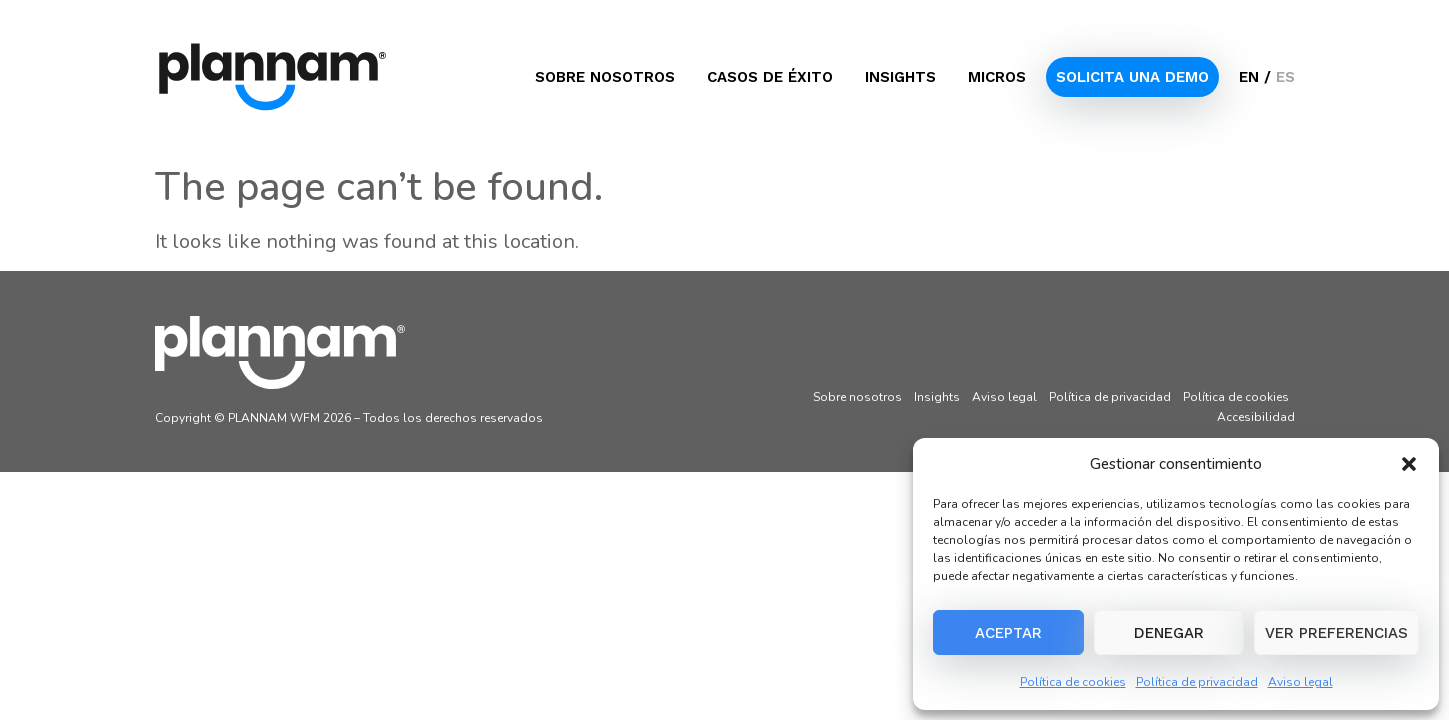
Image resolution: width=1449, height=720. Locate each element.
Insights (900, 77)
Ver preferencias (1336, 633)
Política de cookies (1073, 682)
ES (1285, 77)
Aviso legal (1300, 682)
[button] (1409, 464)
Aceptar (1008, 633)
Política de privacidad (1197, 682)
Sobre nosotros (605, 77)
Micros (997, 77)
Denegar (1169, 633)
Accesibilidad (1256, 417)
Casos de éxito (770, 77)
